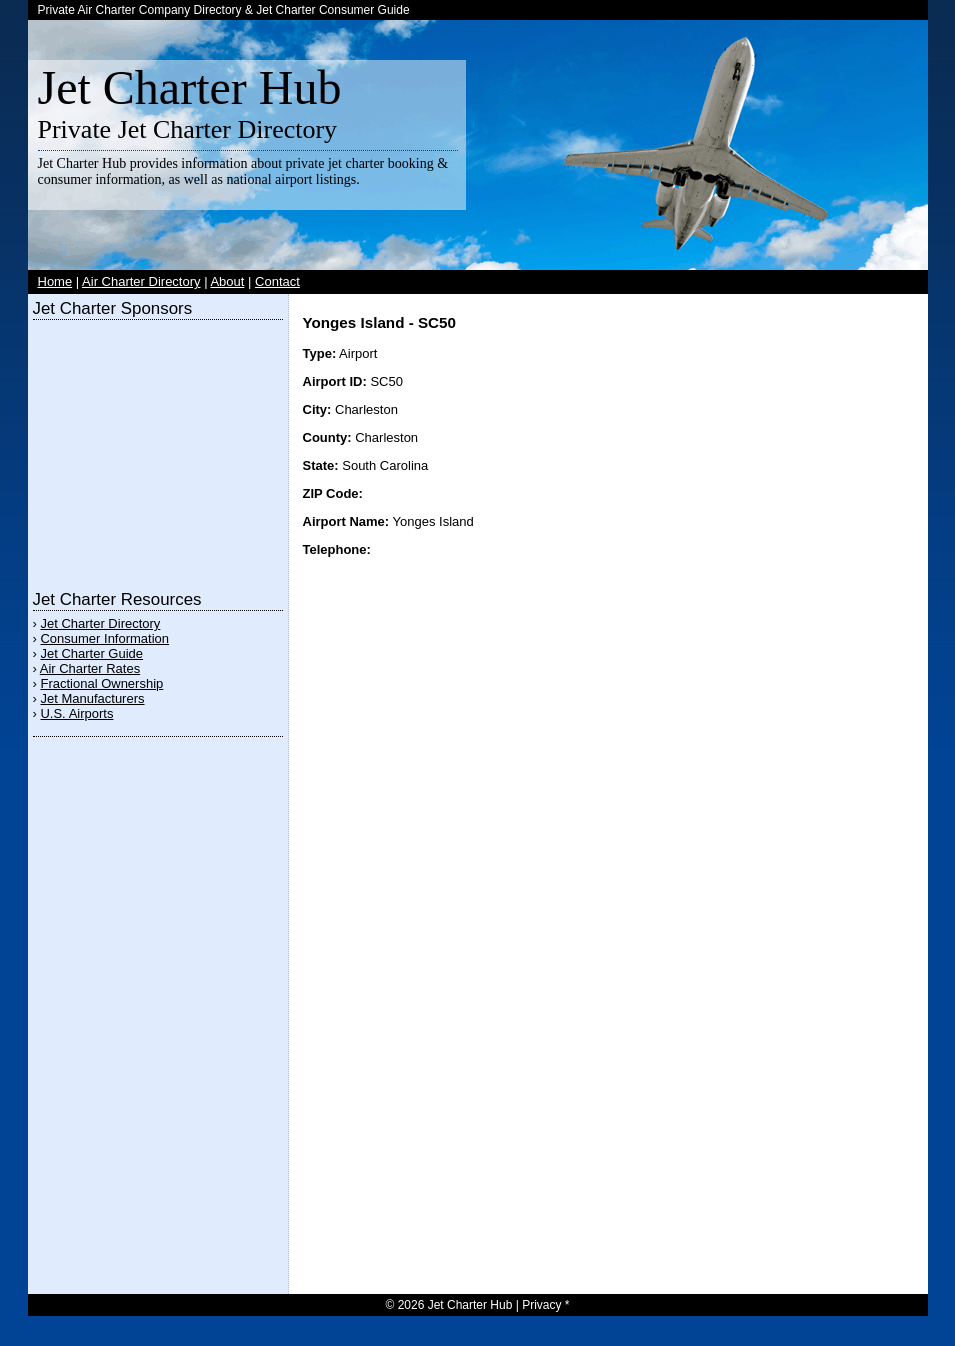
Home (55, 281)
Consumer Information (104, 638)
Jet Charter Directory (100, 623)
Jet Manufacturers (92, 698)
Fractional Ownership (101, 683)
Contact (277, 281)
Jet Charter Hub (190, 87)
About (227, 281)
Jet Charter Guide (91, 653)
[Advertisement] (158, 450)
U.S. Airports (76, 713)
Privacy (541, 1305)
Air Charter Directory (141, 281)
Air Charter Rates (90, 668)
